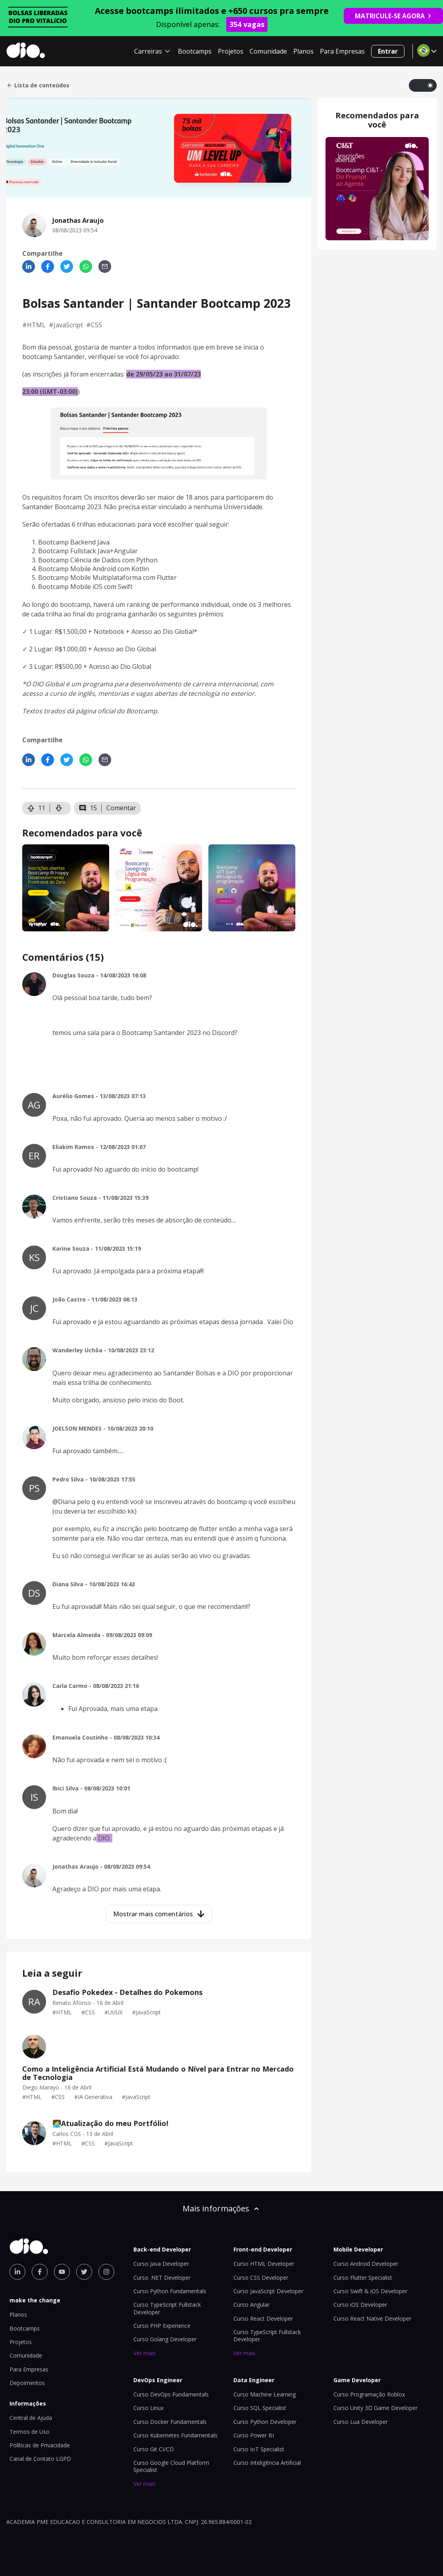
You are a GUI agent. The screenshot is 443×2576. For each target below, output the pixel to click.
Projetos (230, 51)
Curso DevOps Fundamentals (171, 2394)
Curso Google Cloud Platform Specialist (171, 2466)
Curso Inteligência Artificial (267, 2462)
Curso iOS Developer (360, 2304)
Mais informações (221, 2208)
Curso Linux (148, 2408)
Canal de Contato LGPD (40, 2458)
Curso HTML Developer (263, 2263)
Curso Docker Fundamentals (170, 2421)
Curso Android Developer (365, 2263)
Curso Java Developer (161, 2263)
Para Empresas (342, 51)
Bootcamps (195, 51)
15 (88, 807)
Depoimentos (27, 2383)
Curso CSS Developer (260, 2277)
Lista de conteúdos (37, 85)
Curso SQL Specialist (259, 2408)
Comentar (121, 807)
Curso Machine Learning (264, 2394)
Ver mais (144, 2353)
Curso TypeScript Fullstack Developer (267, 2335)
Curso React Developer (263, 2318)
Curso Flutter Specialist (362, 2277)
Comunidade (268, 51)
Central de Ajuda (31, 2418)
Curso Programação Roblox (369, 2394)
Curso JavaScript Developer (268, 2291)
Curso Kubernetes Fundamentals (175, 2435)
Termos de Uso (30, 2431)
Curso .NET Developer (162, 2277)
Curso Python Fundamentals (169, 2291)
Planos (303, 51)
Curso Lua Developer (360, 2421)
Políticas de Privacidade (40, 2445)
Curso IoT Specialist (258, 2449)
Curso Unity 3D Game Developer (375, 2408)
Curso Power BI (253, 2435)
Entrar (388, 51)
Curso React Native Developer (372, 2318)
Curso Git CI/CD (153, 2449)
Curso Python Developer (265, 2421)
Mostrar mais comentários (159, 1914)
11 (36, 807)
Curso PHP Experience (162, 2325)
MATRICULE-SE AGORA (393, 16)
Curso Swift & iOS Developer (370, 2291)
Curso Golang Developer (164, 2339)
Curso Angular (251, 2304)
